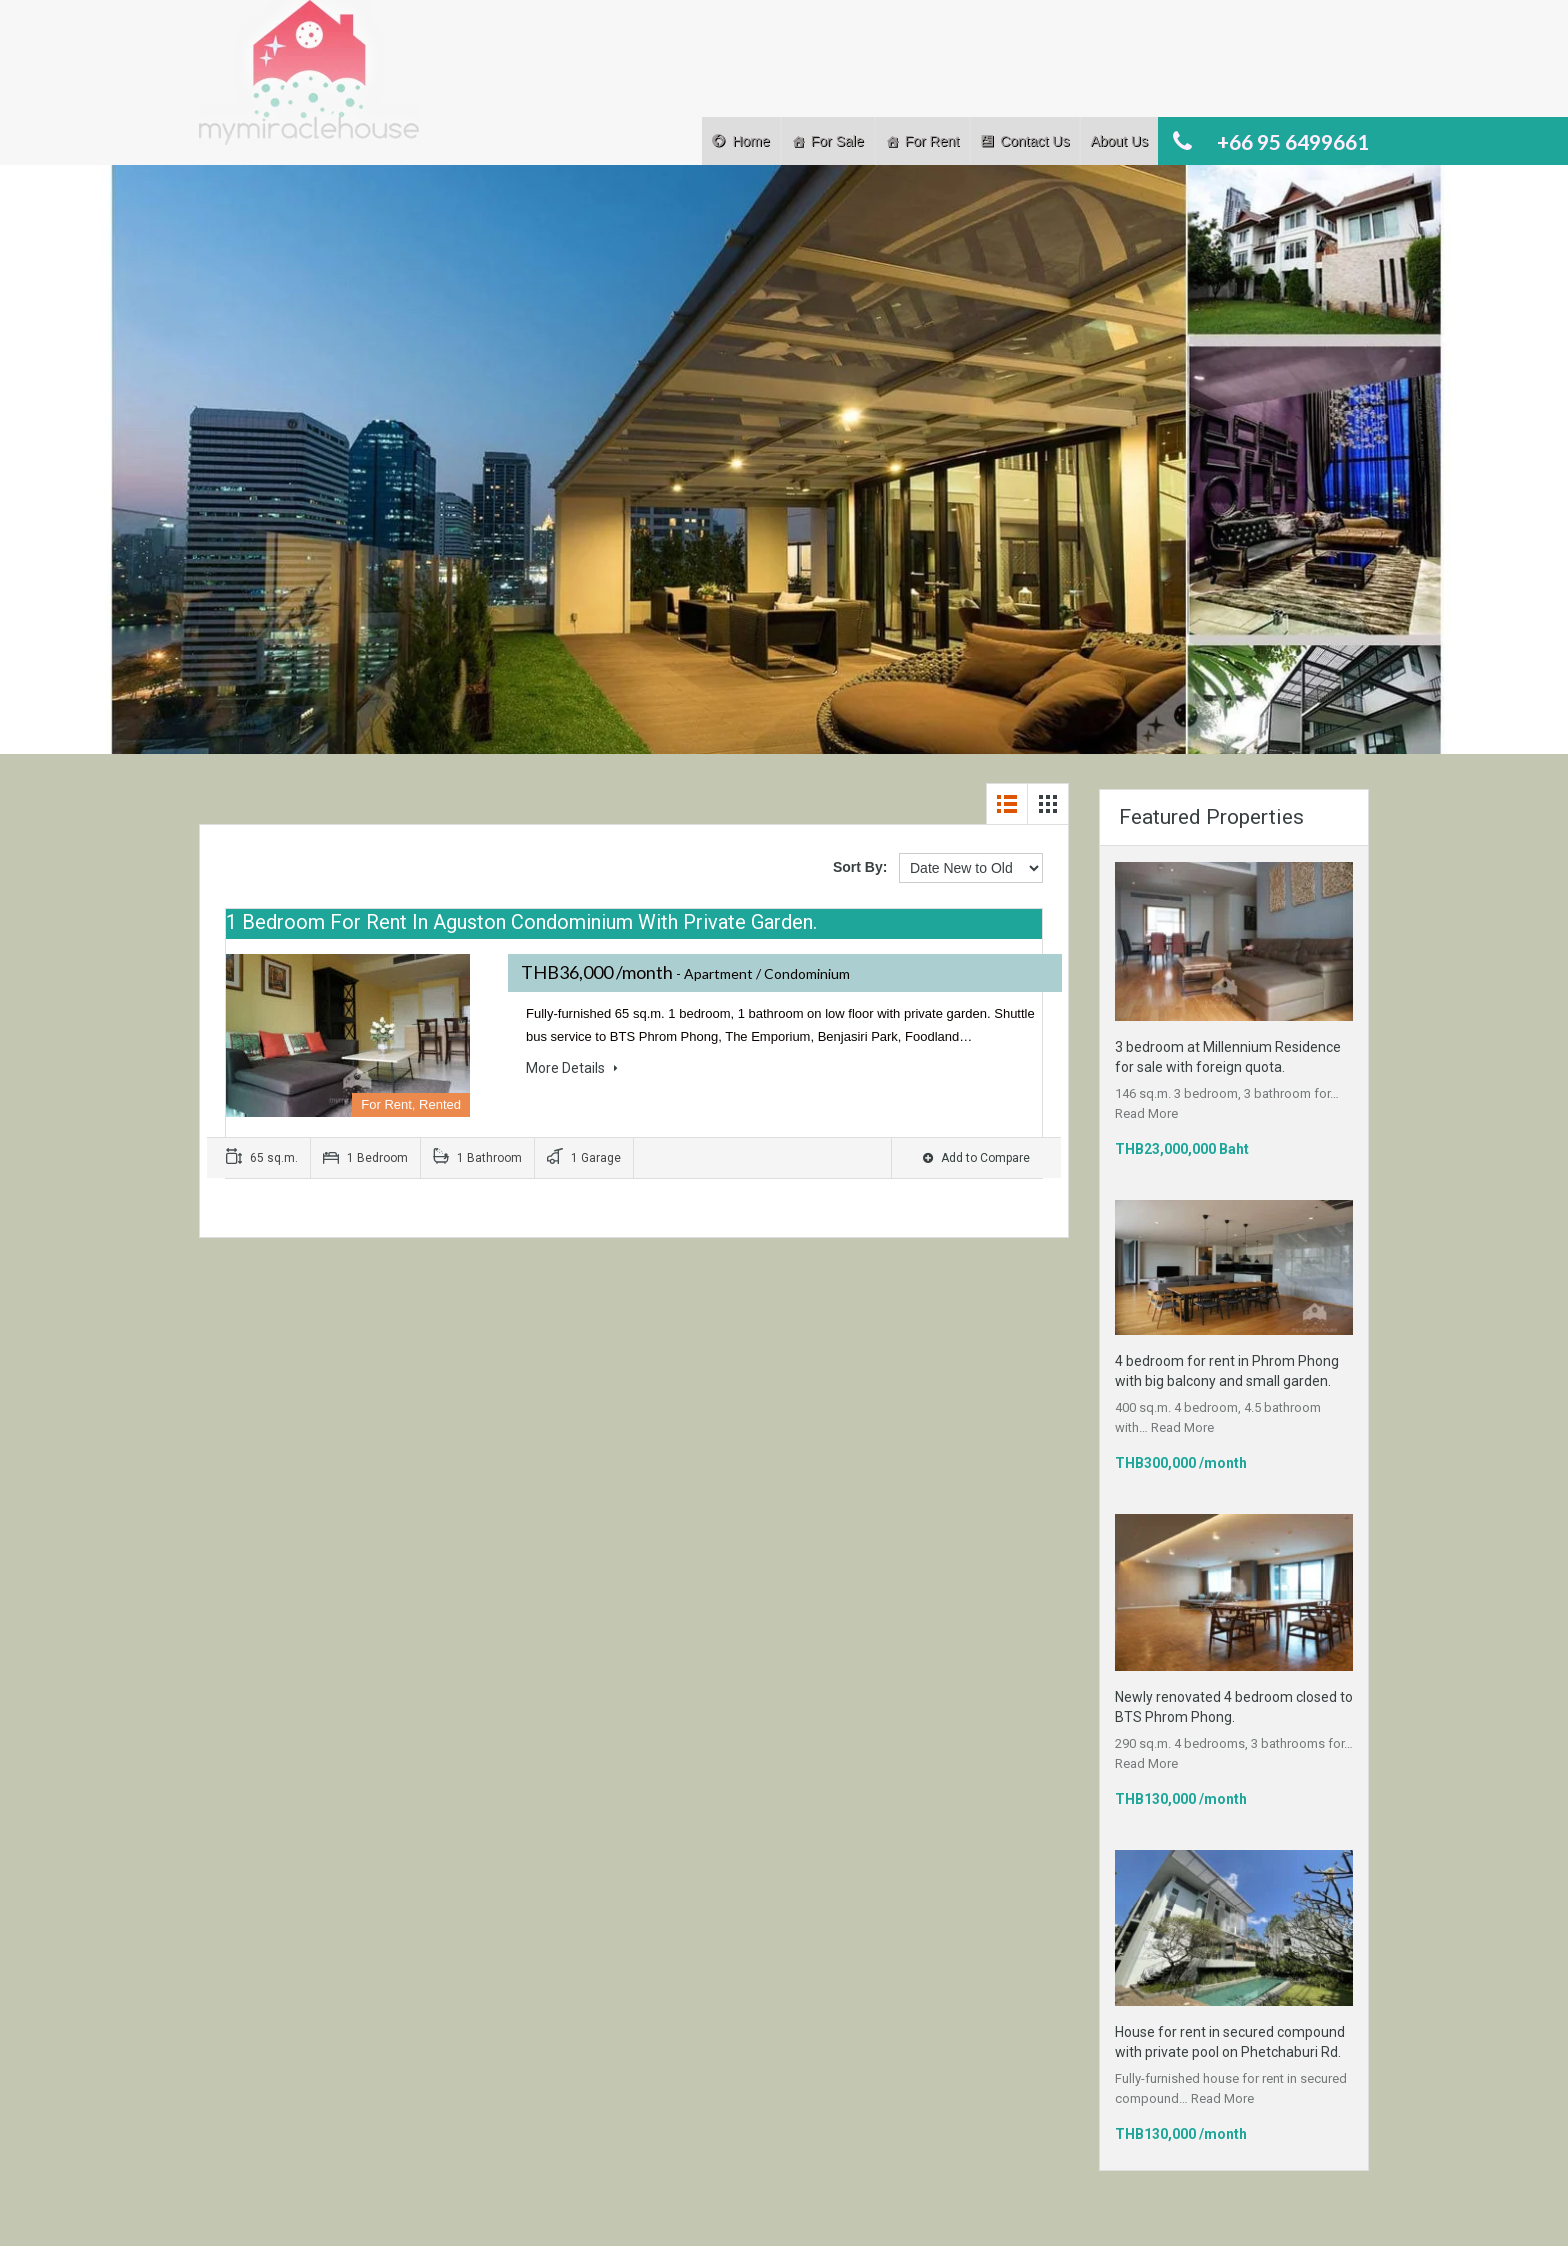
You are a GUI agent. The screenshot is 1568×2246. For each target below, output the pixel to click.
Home (750, 141)
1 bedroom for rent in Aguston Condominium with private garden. (521, 922)
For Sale (837, 141)
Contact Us (1034, 141)
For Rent (932, 141)
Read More (1146, 1113)
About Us (1119, 141)
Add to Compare (976, 1158)
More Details (572, 1068)
